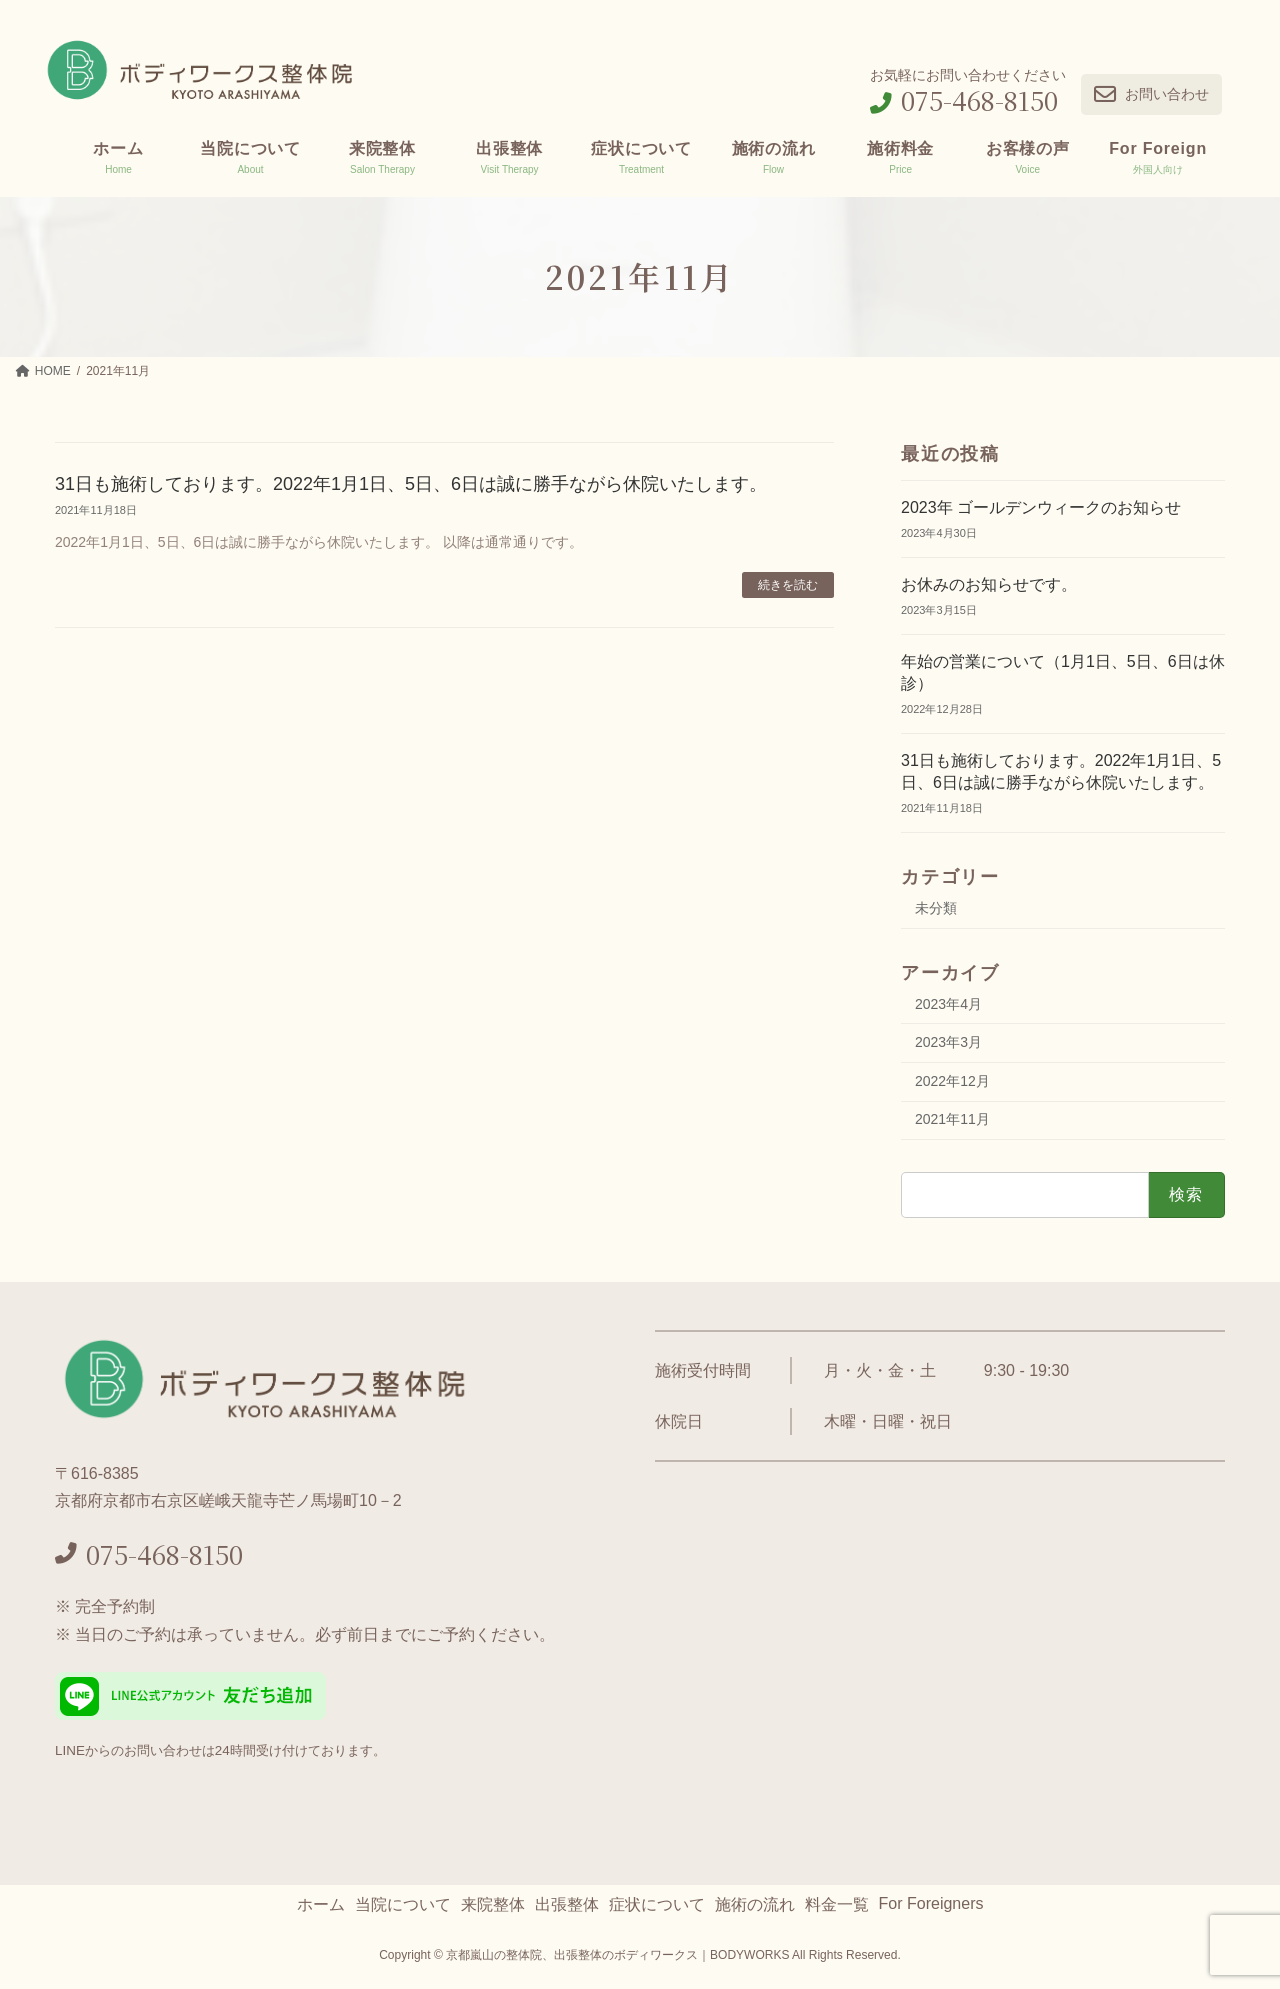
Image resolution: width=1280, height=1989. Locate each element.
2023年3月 (948, 1042)
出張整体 (567, 1904)
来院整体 (493, 1904)
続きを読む (788, 585)
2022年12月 (952, 1081)
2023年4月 (948, 1003)
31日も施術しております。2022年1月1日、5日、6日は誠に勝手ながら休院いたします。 (411, 484)
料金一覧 (837, 1904)
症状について (657, 1904)
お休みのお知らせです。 (989, 584)
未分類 (936, 908)
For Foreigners (931, 1903)
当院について (403, 1904)
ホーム (321, 1904)
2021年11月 (952, 1119)
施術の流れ (755, 1904)
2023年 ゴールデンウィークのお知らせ (1041, 507)
